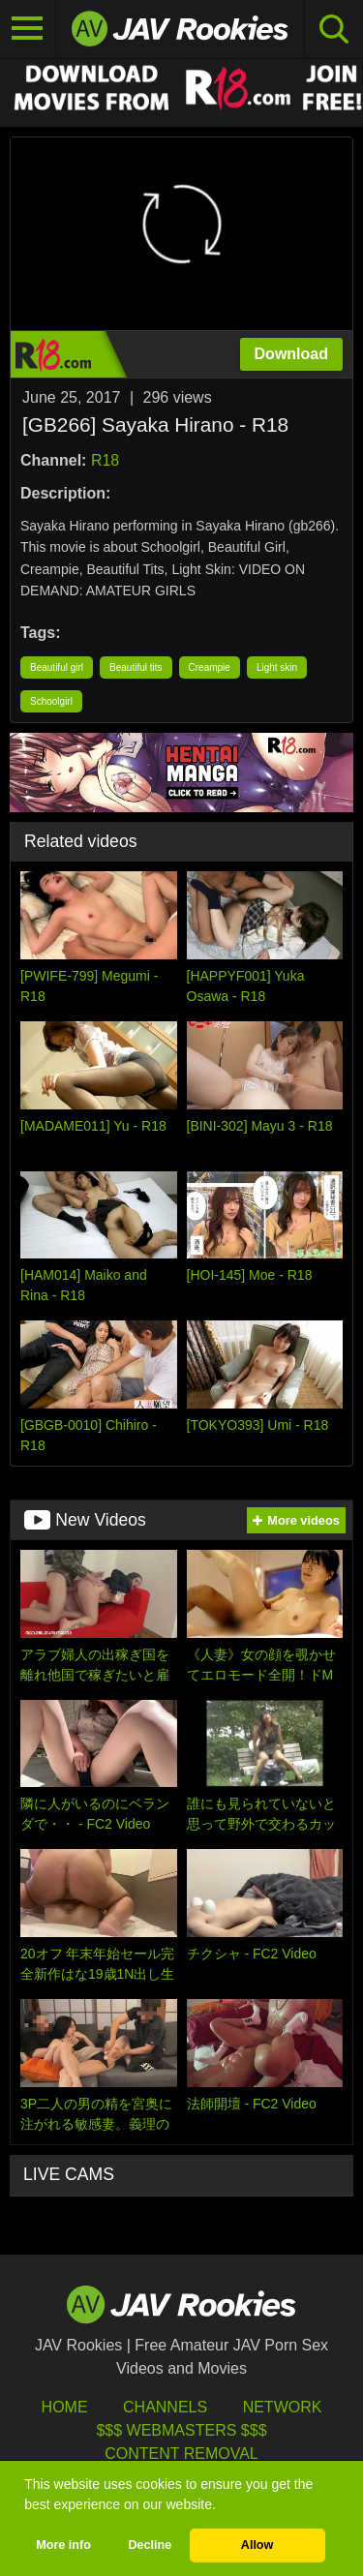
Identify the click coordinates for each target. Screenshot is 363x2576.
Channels (165, 2407)
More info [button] (63, 2545)
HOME (65, 2407)
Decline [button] (149, 2545)
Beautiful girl (56, 667)
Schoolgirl (51, 701)
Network (282, 2407)
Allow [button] (257, 2545)
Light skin (277, 667)
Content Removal (181, 2453)
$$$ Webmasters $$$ (181, 2430)
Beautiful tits (135, 667)
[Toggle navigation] (28, 29)
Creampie (209, 667)
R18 (105, 460)
